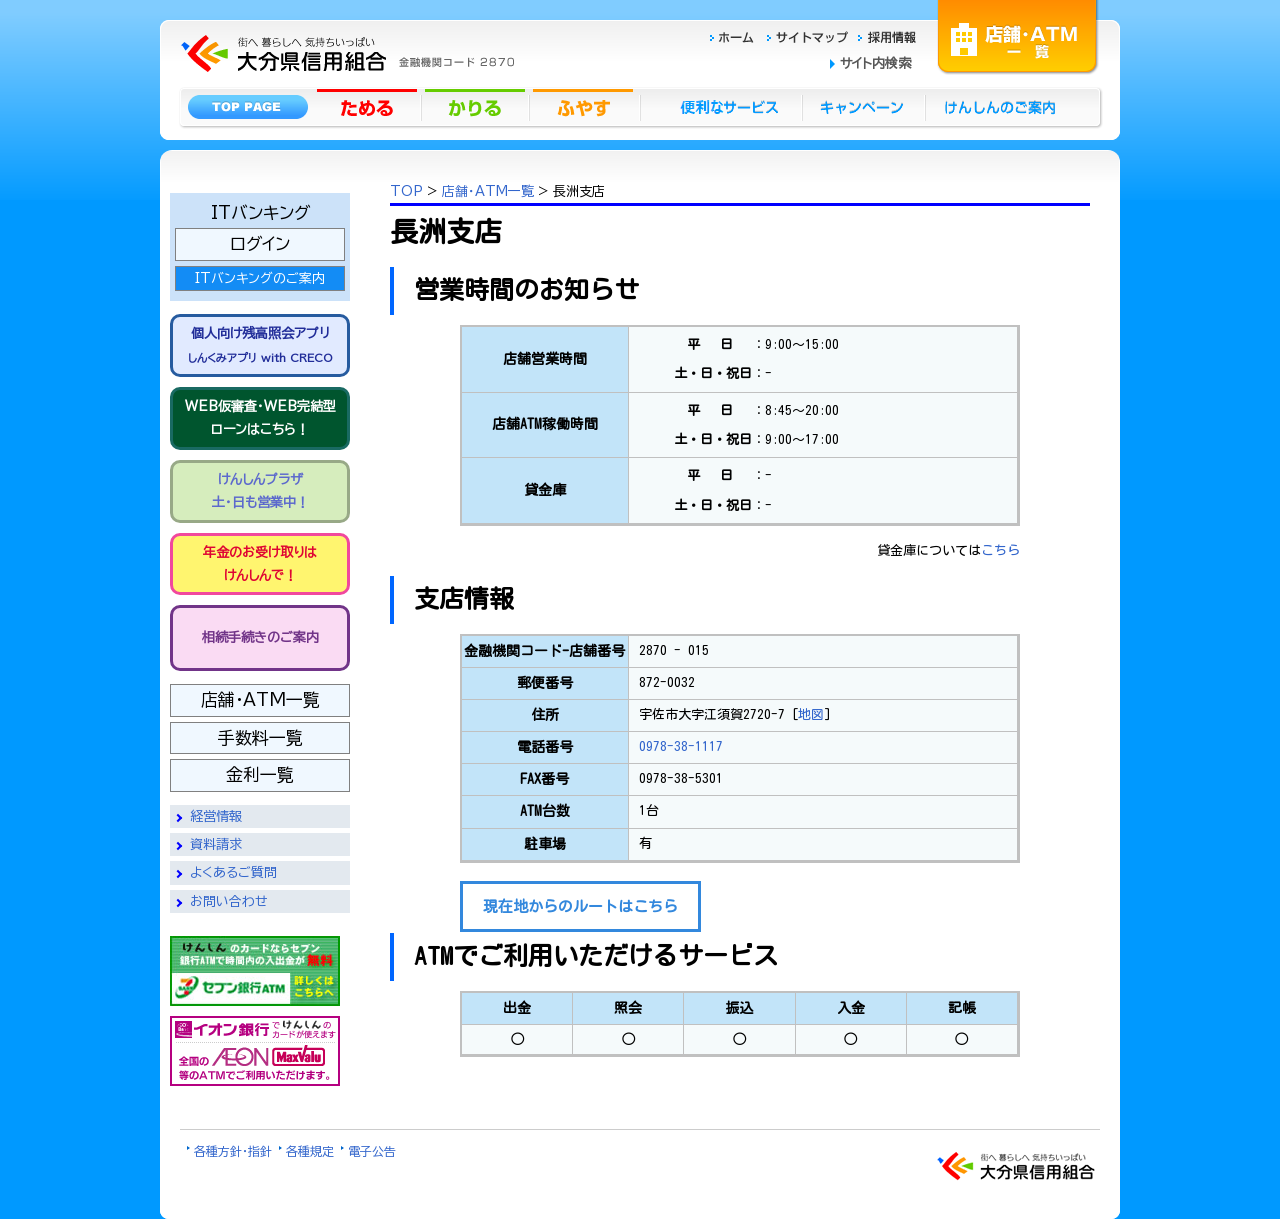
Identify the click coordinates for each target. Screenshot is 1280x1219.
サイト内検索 (875, 63)
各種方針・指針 (233, 1151)
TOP (406, 191)
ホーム (737, 34)
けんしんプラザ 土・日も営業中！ (260, 491)
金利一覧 (260, 774)
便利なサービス (721, 106)
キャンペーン (864, 106)
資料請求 (216, 844)
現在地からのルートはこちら (580, 906)
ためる (369, 106)
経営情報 (216, 816)
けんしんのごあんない (1006, 106)
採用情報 (887, 34)
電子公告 (372, 1151)
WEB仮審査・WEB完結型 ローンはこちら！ (260, 418)
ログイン (260, 243)
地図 (811, 714)
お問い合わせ (229, 901)
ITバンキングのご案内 (260, 278)
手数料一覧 (260, 737)
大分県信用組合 (345, 11)
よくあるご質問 (233, 872)
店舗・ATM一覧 (1018, 35)
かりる (477, 106)
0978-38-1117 (681, 746)
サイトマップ (810, 34)
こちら (1000, 550)
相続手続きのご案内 (260, 637)
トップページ (247, 106)
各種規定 (310, 1151)
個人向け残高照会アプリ (260, 344)
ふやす (585, 106)
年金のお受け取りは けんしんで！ (260, 564)
